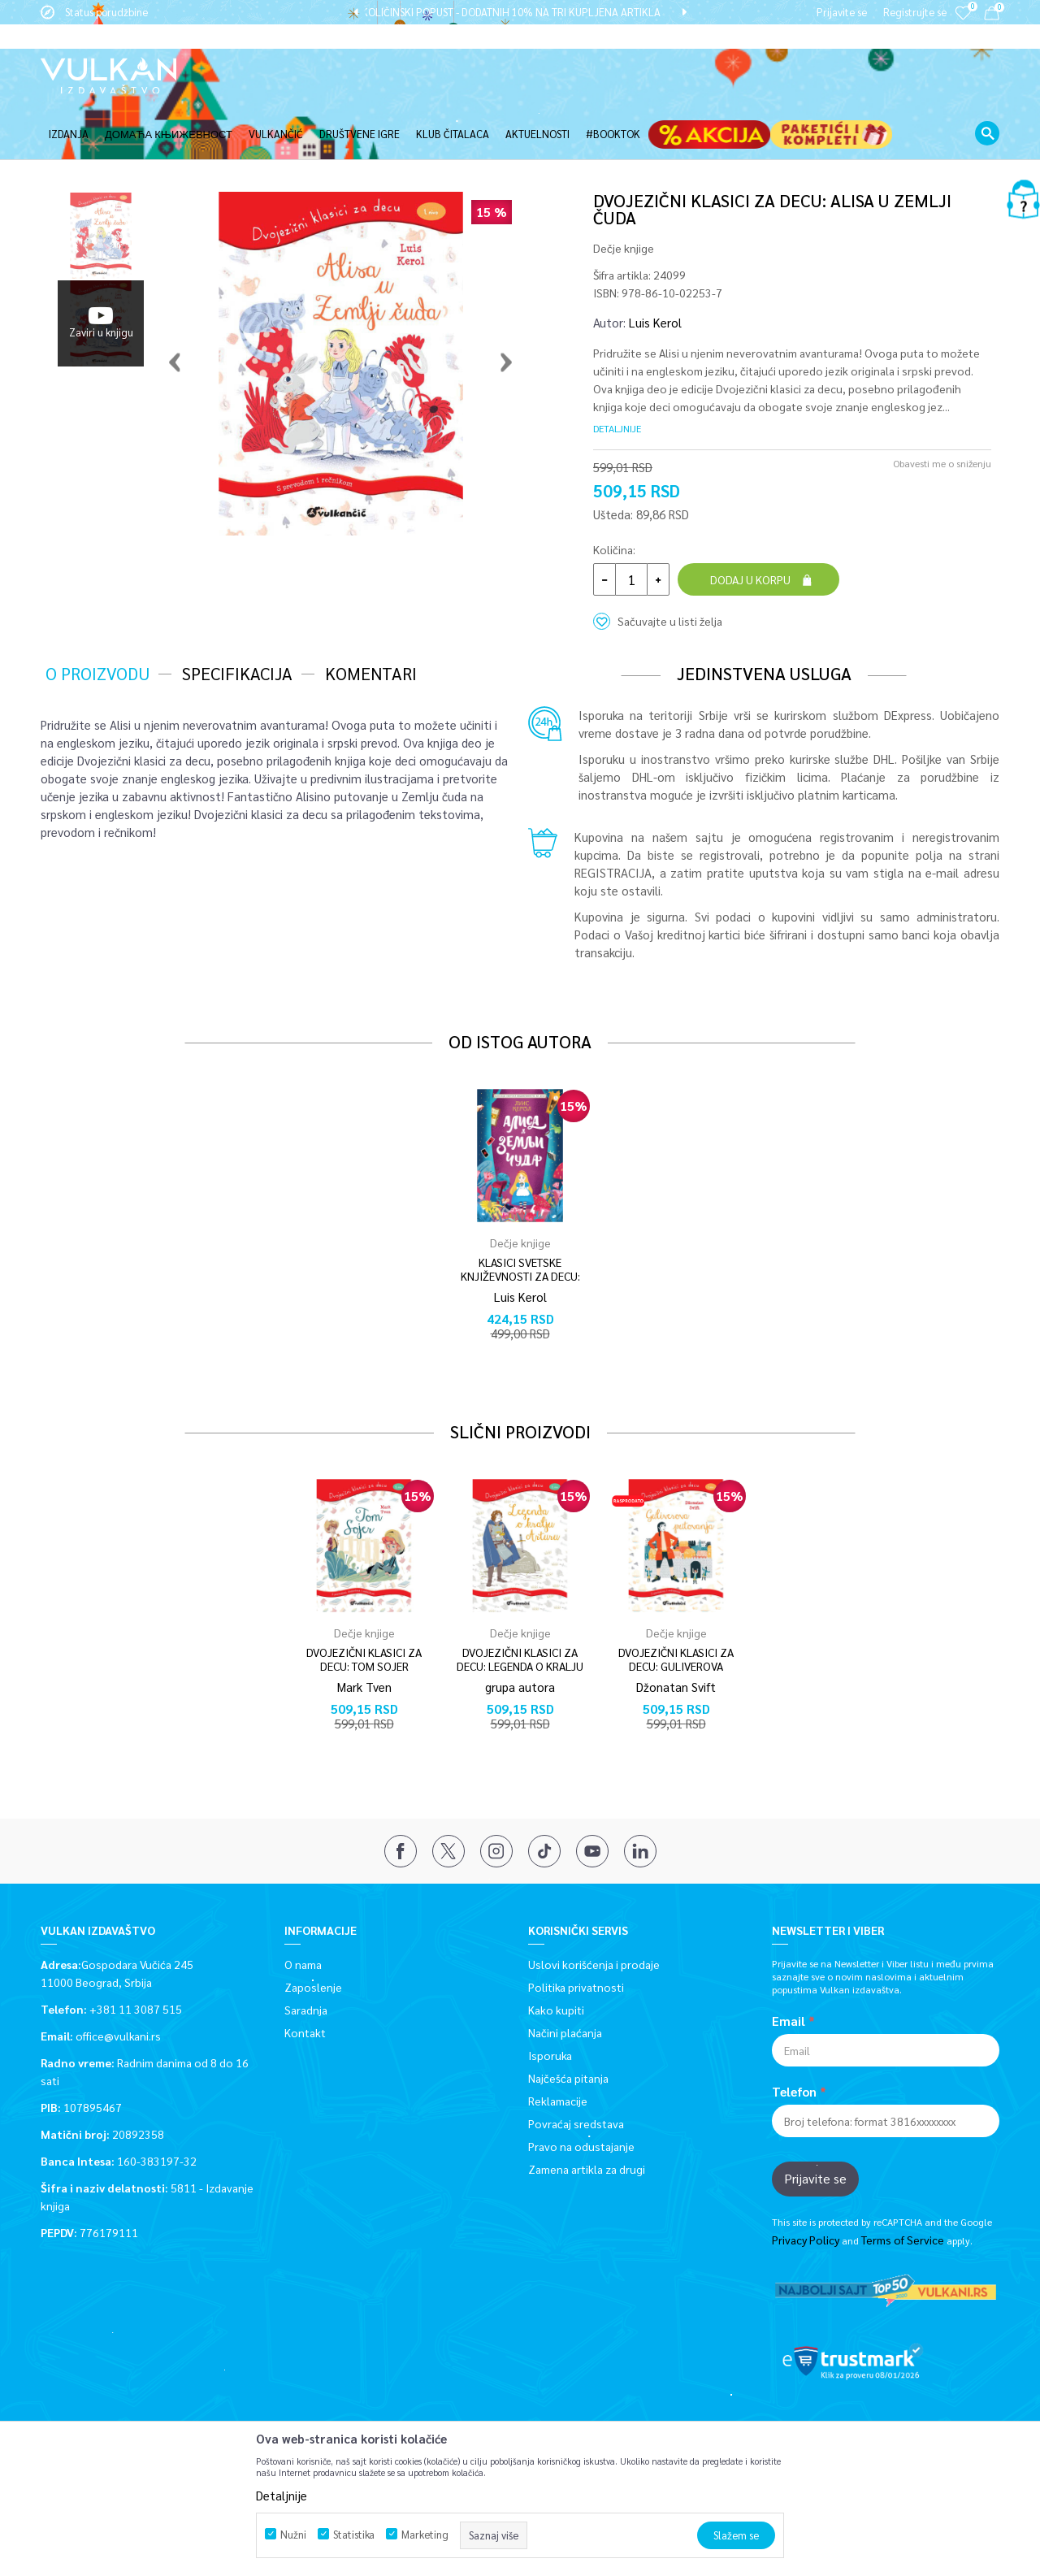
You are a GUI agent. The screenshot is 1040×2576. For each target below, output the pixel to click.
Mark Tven (364, 1632)
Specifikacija (237, 619)
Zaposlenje (313, 1932)
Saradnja (305, 1955)
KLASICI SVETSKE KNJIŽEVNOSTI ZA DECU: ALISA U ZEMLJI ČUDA (520, 1221)
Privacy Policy (805, 2185)
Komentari (371, 619)
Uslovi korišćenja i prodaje (594, 1909)
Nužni (293, 2534)
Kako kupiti (556, 1955)
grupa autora (520, 1632)
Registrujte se (915, 12)
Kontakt (305, 1978)
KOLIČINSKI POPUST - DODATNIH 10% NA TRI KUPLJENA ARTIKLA (519, 12)
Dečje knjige (623, 193)
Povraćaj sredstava (576, 2069)
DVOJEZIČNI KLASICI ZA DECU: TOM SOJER (364, 1605)
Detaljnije (617, 373)
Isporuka (550, 2000)
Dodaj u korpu (750, 525)
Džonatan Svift (676, 1632)
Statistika (354, 2534)
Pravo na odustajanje (581, 2091)
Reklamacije (557, 2046)
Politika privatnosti (576, 1932)
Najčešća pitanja (568, 2023)
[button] (987, 109)
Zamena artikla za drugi (586, 2114)
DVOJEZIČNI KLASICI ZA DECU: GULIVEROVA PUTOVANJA (676, 1612)
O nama (303, 1909)
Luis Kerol (655, 267)
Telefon (794, 2037)
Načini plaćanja (565, 1978)
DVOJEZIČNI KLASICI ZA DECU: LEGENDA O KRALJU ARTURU (520, 1612)
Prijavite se (815, 2123)
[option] (520, 12)
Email (788, 1966)
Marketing (424, 2534)
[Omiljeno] (963, 24)
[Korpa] (991, 16)
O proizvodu (98, 619)
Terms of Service (902, 2185)
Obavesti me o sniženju (942, 408)
